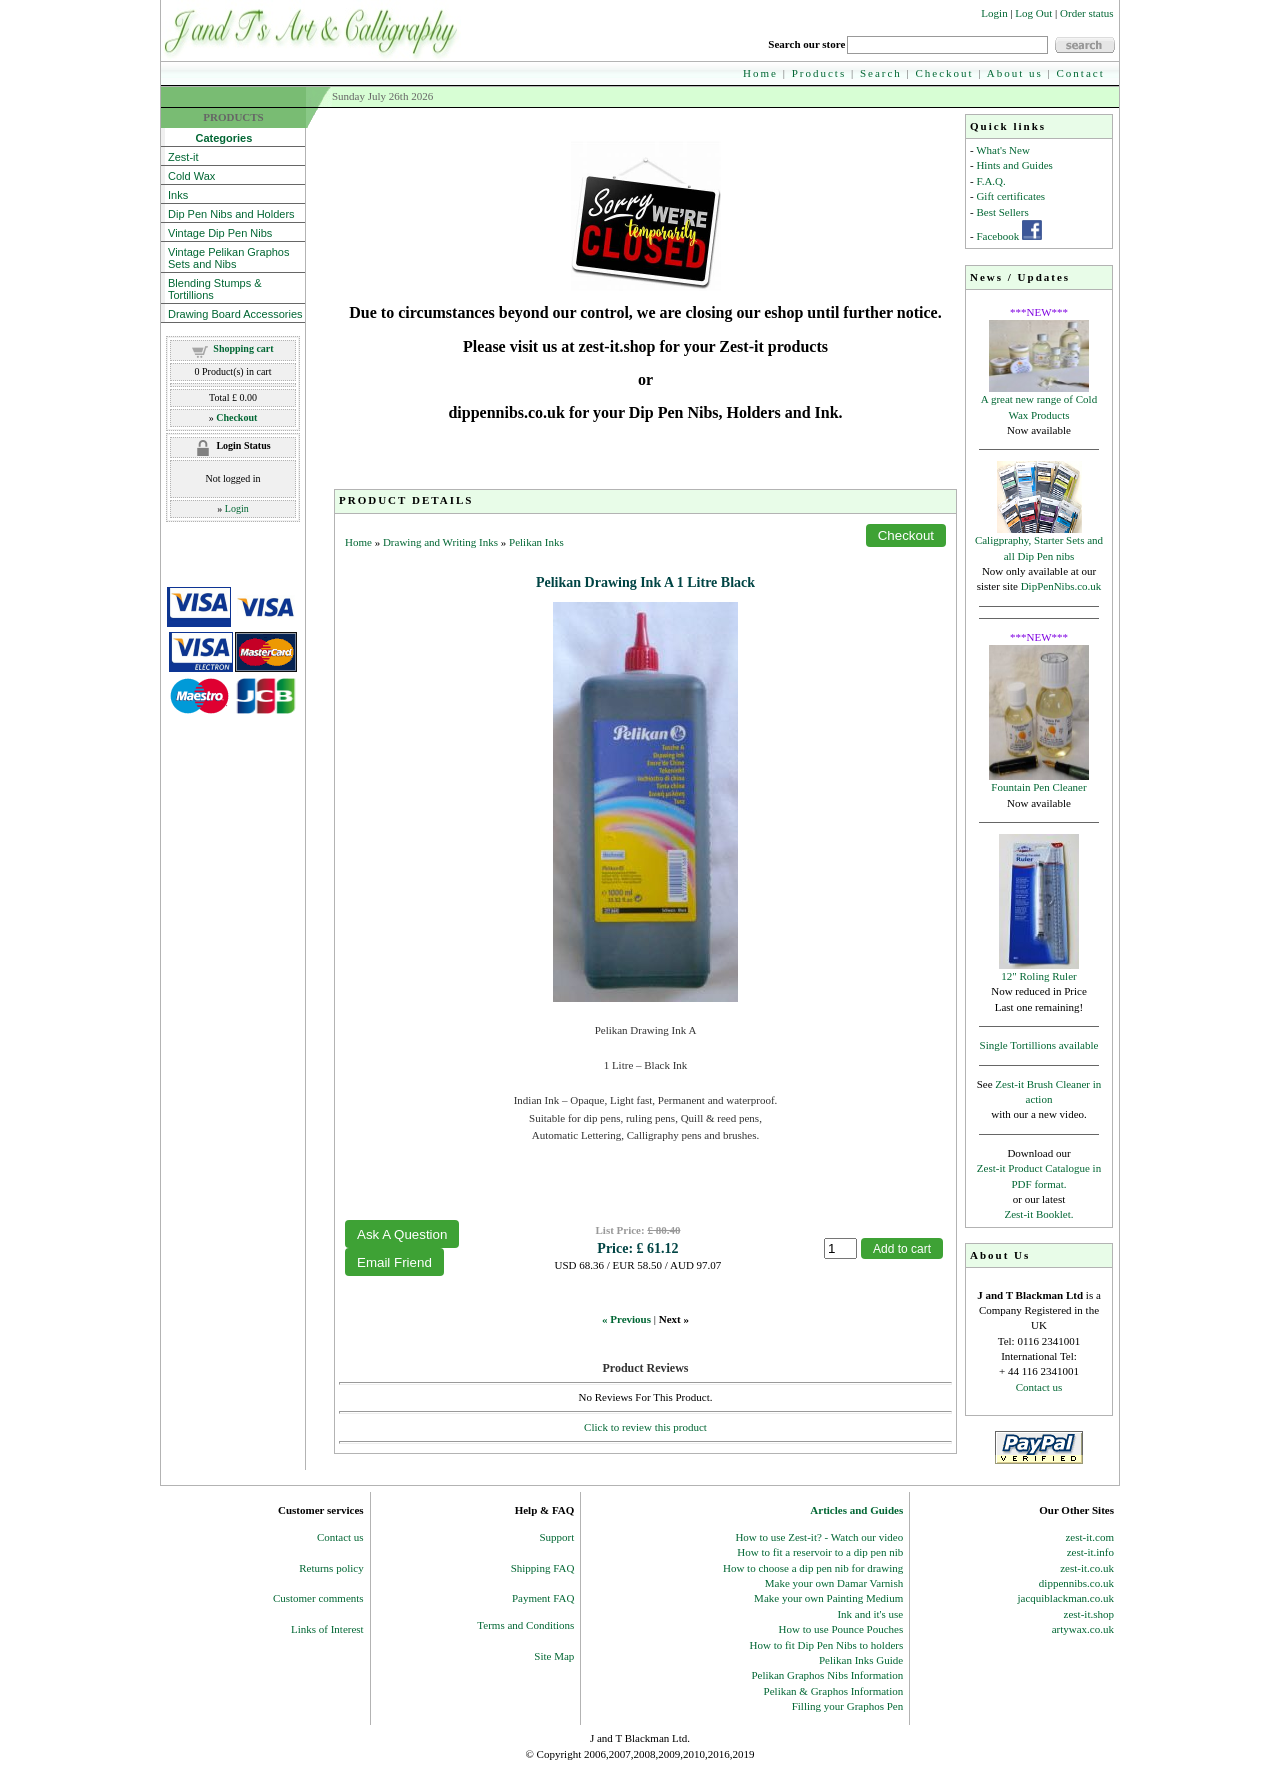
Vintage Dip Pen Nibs (220, 233)
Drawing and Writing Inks (440, 542)
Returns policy (331, 1568)
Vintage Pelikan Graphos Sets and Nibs (229, 258)
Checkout (945, 73)
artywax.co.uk (1083, 1629)
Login (994, 13)
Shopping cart (243, 348)
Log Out (1033, 13)
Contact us (1039, 1387)
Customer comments (318, 1598)
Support (557, 1537)
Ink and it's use (870, 1614)
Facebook (997, 236)
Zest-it (183, 157)
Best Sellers (1002, 212)
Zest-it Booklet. (1038, 1214)
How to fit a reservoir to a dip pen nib (820, 1552)
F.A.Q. (990, 181)
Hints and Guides (1014, 165)
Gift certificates (1010, 196)
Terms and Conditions (525, 1625)
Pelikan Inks (536, 542)
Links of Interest (327, 1629)
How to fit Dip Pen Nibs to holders (827, 1645)
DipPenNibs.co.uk (1061, 586)
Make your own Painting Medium (828, 1598)
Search (881, 73)
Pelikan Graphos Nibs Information (827, 1675)
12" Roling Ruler (1038, 976)
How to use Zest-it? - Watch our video (819, 1537)
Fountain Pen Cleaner (1038, 787)
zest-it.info (1090, 1552)
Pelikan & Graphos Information (834, 1691)
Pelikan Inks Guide (861, 1660)
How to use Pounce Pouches (841, 1629)
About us (1015, 73)
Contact (1081, 73)
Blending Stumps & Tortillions (215, 289)
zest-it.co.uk (1087, 1568)
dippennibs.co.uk (1076, 1583)
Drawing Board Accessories (235, 314)
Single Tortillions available (1039, 1045)
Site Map (554, 1656)
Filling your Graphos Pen (848, 1706)
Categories (210, 138)
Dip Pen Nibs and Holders (231, 214)
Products (819, 73)
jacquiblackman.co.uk (1065, 1598)
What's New (1003, 150)
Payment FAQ (543, 1598)
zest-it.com (1089, 1537)
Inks (178, 195)
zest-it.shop (1089, 1614)
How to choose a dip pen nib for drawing (813, 1568)
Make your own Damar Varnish (834, 1583)
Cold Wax (191, 176)
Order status (1086, 13)
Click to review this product (645, 1427)
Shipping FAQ (543, 1568)
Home (760, 73)
